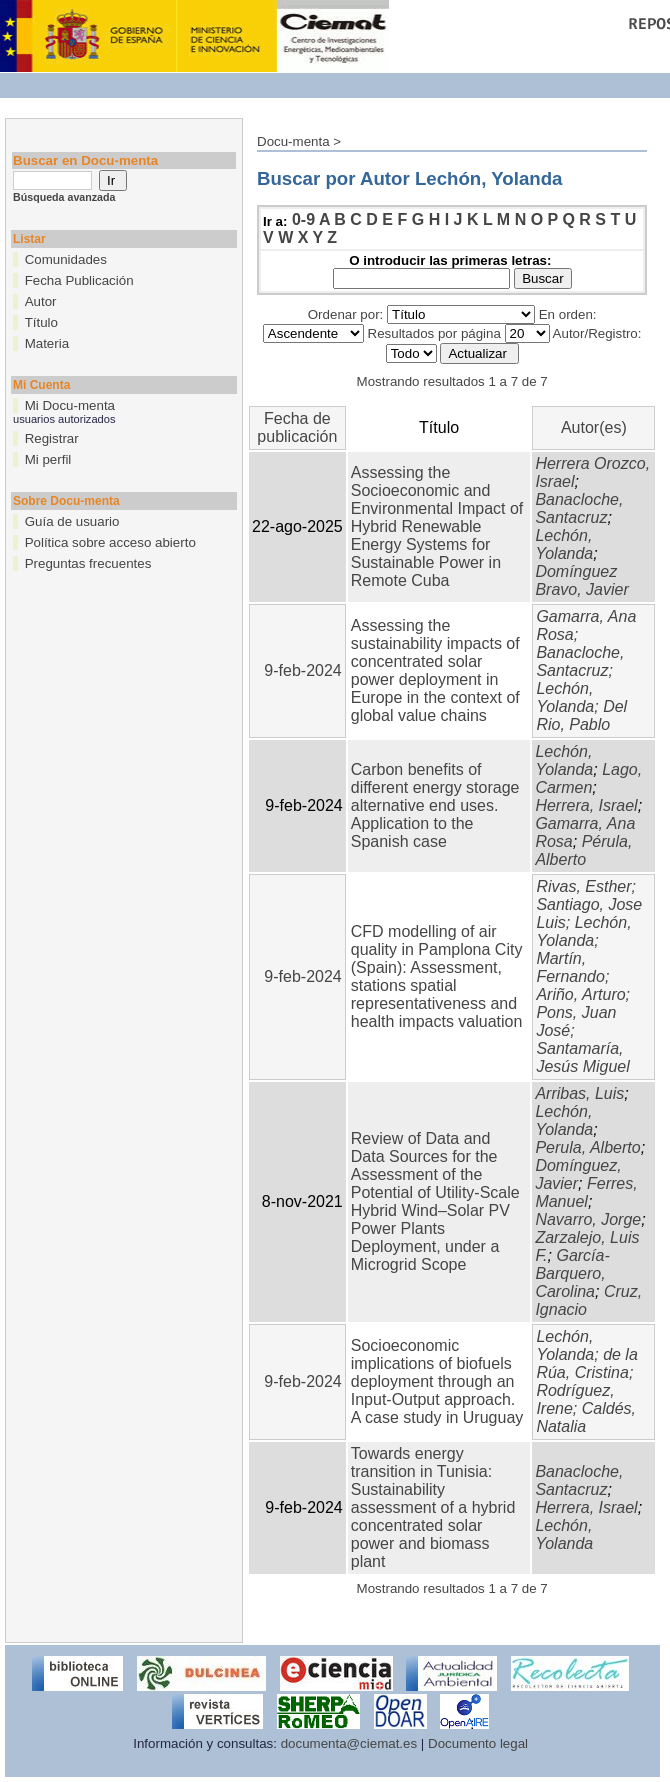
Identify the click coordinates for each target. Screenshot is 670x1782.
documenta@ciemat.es (349, 1743)
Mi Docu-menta (70, 405)
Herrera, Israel (586, 805)
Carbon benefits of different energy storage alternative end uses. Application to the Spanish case (435, 805)
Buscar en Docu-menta (85, 160)
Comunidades (66, 259)
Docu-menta (293, 141)
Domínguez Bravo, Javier (581, 580)
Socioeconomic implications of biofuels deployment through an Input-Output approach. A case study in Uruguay (437, 1381)
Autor (41, 301)
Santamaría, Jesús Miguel (582, 1057)
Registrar (52, 438)
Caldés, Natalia (586, 1417)
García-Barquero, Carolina (572, 1273)
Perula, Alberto (587, 1147)
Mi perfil (48, 459)
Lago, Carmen (588, 778)
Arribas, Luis (579, 1093)
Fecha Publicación (79, 280)
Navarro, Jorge (588, 1219)
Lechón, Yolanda (564, 544)
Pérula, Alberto (583, 850)
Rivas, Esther (583, 886)
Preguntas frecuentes (88, 563)
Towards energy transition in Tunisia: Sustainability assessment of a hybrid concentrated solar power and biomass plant (433, 1507)
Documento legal (478, 1743)
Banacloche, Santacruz (579, 508)
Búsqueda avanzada (64, 197)
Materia (47, 343)
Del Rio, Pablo (581, 715)
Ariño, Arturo (580, 994)
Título (41, 322)
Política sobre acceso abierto (110, 542)
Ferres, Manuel (586, 1192)
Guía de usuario (72, 521)
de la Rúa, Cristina (586, 1363)
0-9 (303, 219)
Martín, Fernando (570, 967)
